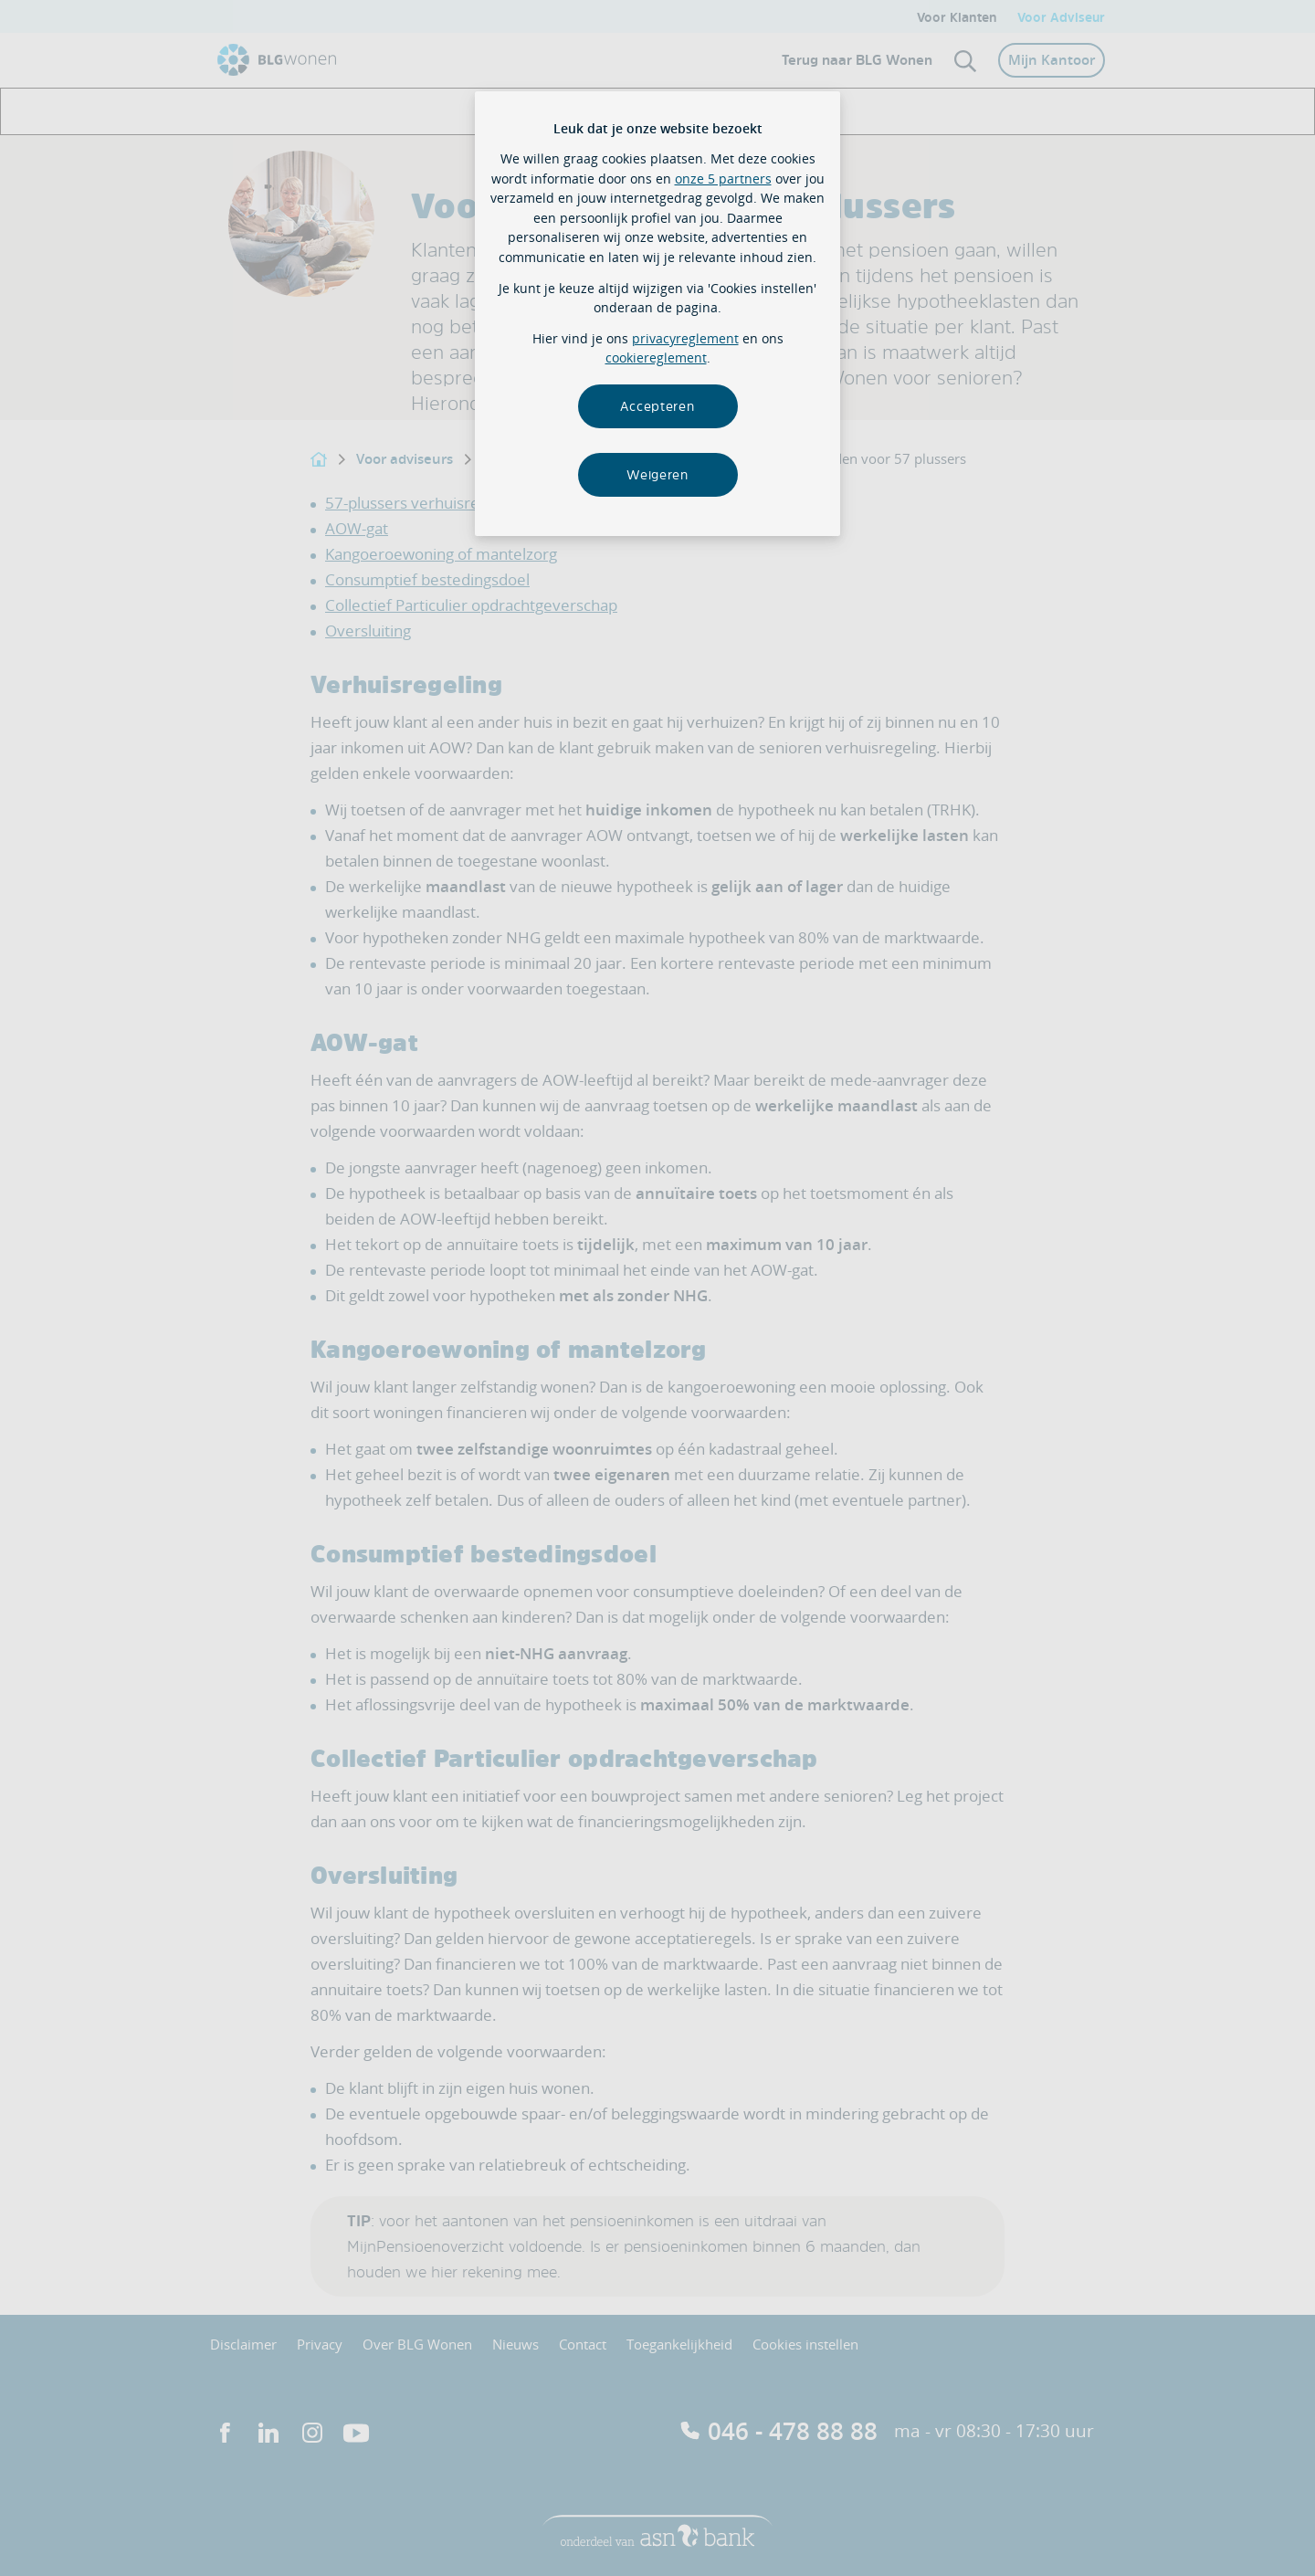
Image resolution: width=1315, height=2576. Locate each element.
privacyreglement (685, 338)
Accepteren (657, 406)
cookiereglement (656, 357)
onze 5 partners (723, 178)
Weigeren (657, 474)
